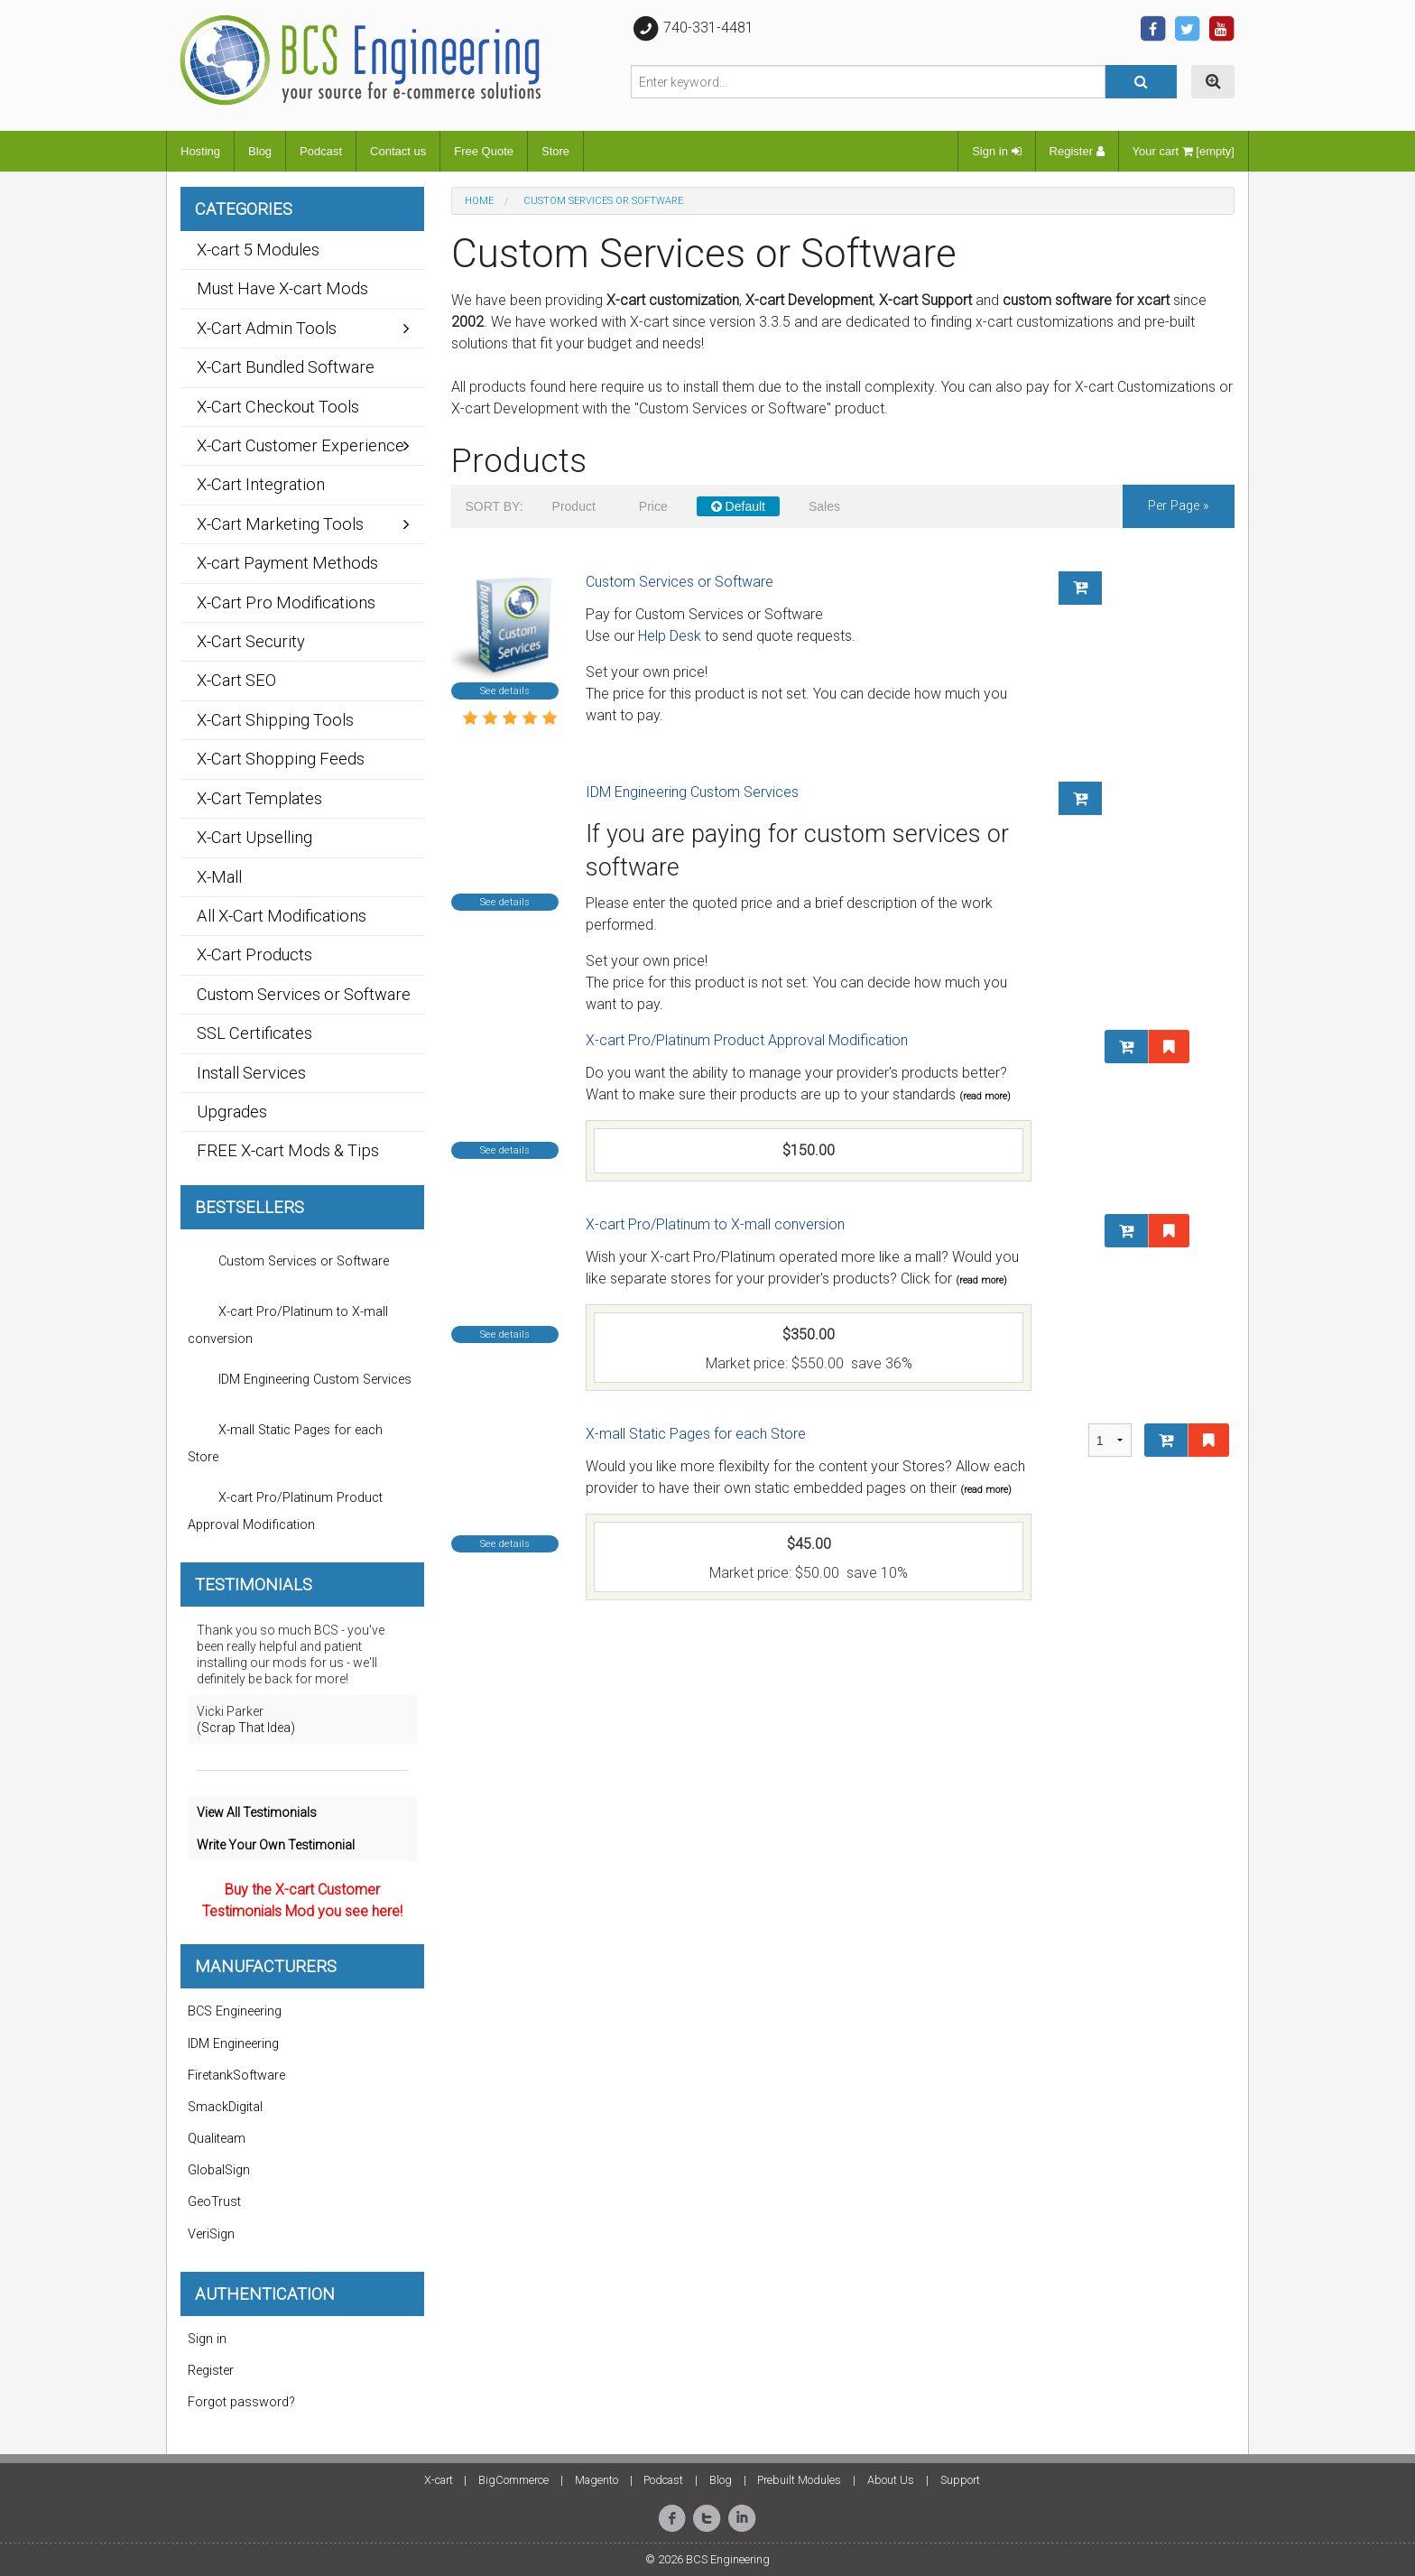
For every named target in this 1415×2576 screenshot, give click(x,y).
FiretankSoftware (236, 2075)
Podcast (321, 151)
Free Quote (483, 151)
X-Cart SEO (236, 680)
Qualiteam (216, 2138)
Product (574, 506)
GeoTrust (214, 2202)
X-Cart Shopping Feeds (281, 758)
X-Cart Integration (261, 484)
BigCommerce (513, 2480)
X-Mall (219, 876)
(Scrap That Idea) (246, 1727)
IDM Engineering (233, 2044)
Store (555, 151)
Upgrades (232, 1111)
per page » (1178, 506)
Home (479, 201)
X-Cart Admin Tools (267, 328)
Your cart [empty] (1184, 151)
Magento (596, 2480)
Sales (824, 506)
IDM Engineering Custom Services (692, 792)
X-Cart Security (251, 641)
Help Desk (669, 635)
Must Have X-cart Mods (282, 288)
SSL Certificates (254, 1033)
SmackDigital (225, 2107)
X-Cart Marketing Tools (280, 523)
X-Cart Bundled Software (286, 366)
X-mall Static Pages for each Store (696, 1433)
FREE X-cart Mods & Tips (288, 1150)
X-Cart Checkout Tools (278, 406)
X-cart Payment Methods (287, 562)
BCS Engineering (235, 2011)
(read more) (985, 1096)
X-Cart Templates (259, 798)
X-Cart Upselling (254, 837)
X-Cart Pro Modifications (286, 602)
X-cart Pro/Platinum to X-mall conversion (715, 1224)
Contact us (398, 151)
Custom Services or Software (679, 581)
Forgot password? (241, 2402)
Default (738, 506)
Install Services (251, 1072)
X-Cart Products (254, 954)
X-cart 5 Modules (258, 249)
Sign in (996, 151)
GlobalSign (219, 2170)
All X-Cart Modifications (281, 915)
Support (960, 2480)
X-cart (438, 2480)
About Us (890, 2480)
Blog (260, 151)
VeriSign (211, 2234)
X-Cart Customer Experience (300, 445)
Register (1077, 151)
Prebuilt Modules (799, 2480)
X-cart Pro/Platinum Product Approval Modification (747, 1040)
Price (653, 506)
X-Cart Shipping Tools (275, 719)
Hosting (200, 151)
